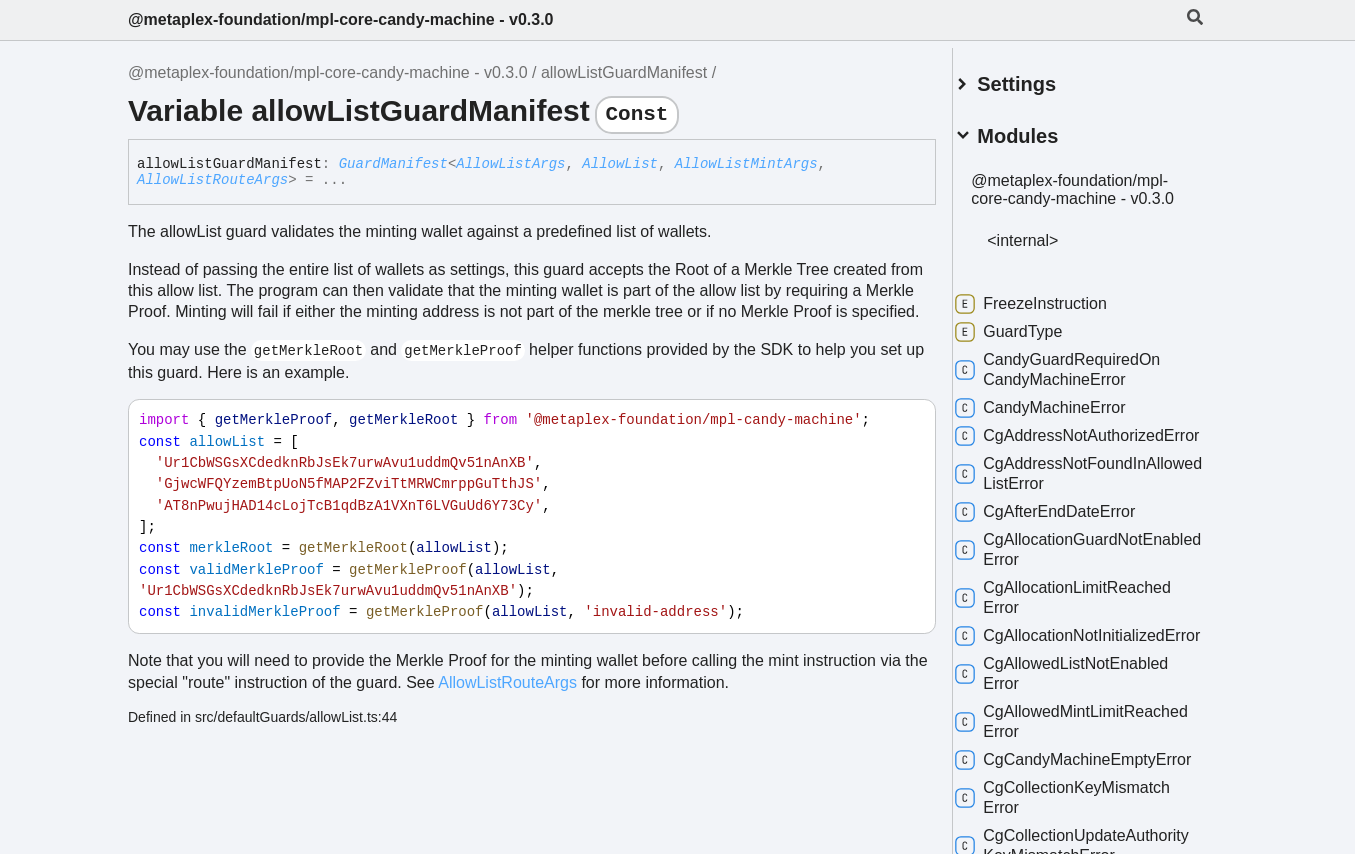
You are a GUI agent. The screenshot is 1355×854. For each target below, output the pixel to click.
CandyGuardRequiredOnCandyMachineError (1081, 379)
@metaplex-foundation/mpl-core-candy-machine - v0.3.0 (340, 19)
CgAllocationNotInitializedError (1083, 675)
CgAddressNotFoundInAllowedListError (1074, 503)
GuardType (1032, 342)
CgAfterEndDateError (1069, 542)
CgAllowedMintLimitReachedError (1063, 771)
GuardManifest (393, 164)
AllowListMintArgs (746, 164)
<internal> (1046, 250)
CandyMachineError (1064, 418)
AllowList (620, 164)
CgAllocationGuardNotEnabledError (1072, 579)
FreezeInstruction (1055, 314)
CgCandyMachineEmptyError (1079, 819)
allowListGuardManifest (624, 72)
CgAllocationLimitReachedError (1087, 627)
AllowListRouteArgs (212, 180)
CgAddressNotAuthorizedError (1083, 455)
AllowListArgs (510, 164)
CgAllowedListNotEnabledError (1085, 723)
